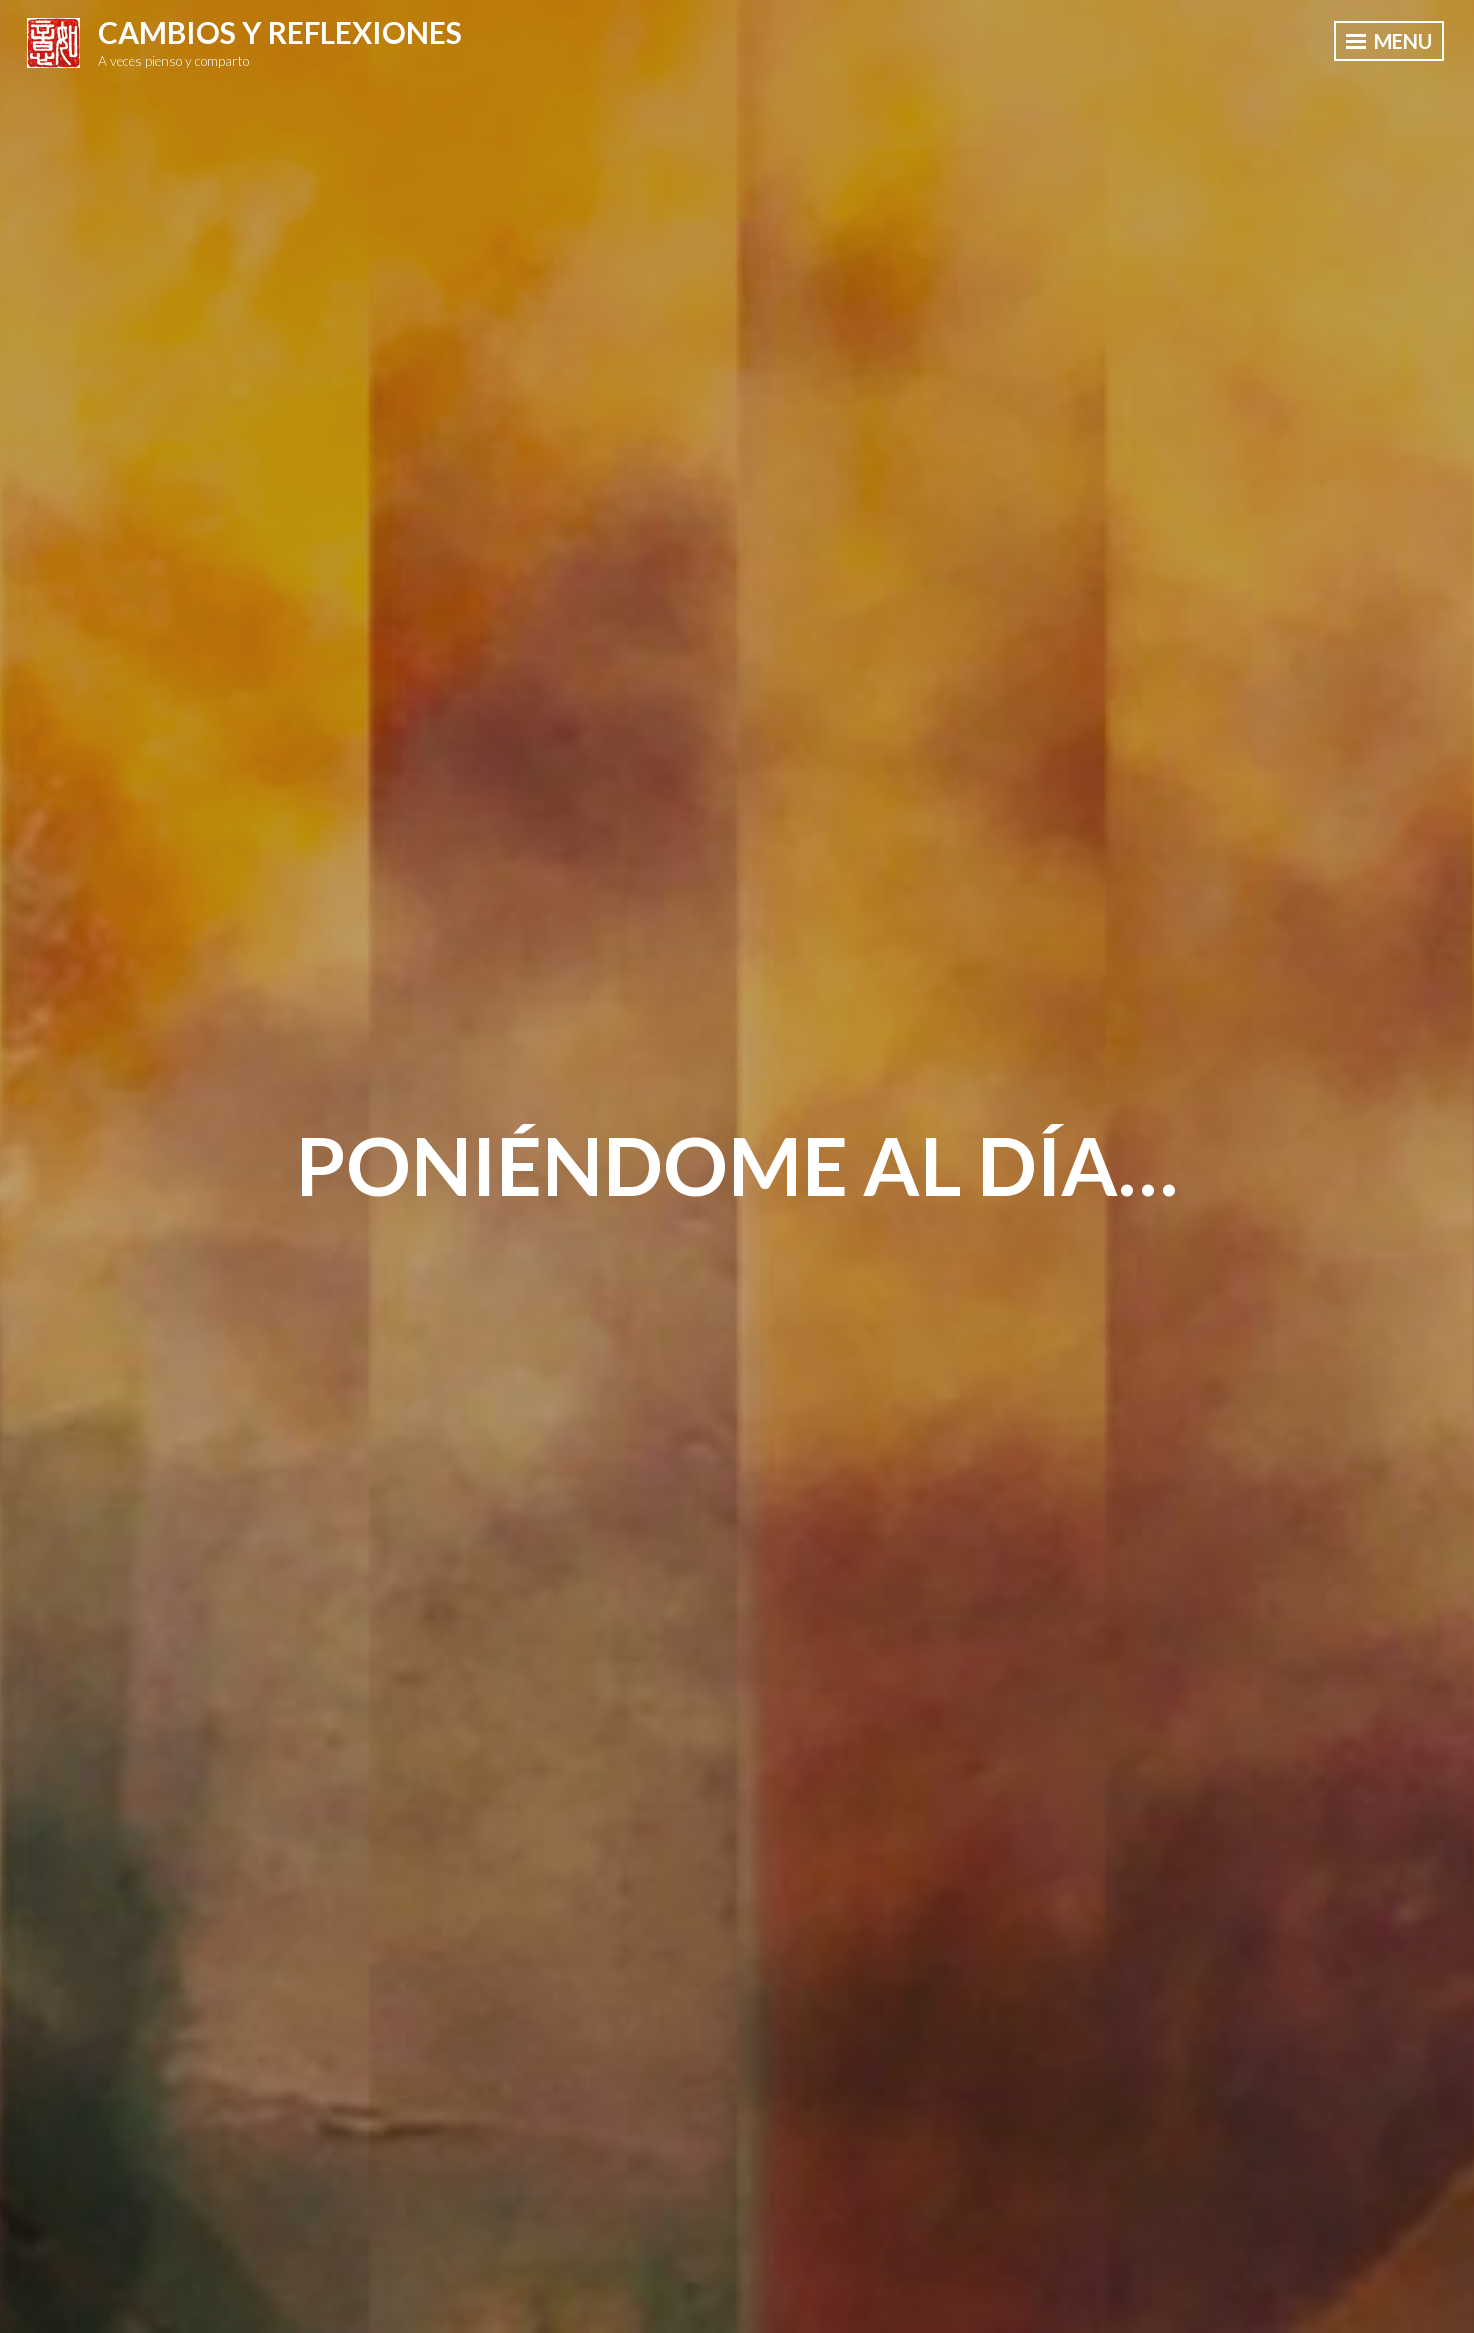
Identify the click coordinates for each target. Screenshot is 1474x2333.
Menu (1389, 41)
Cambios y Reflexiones (280, 32)
